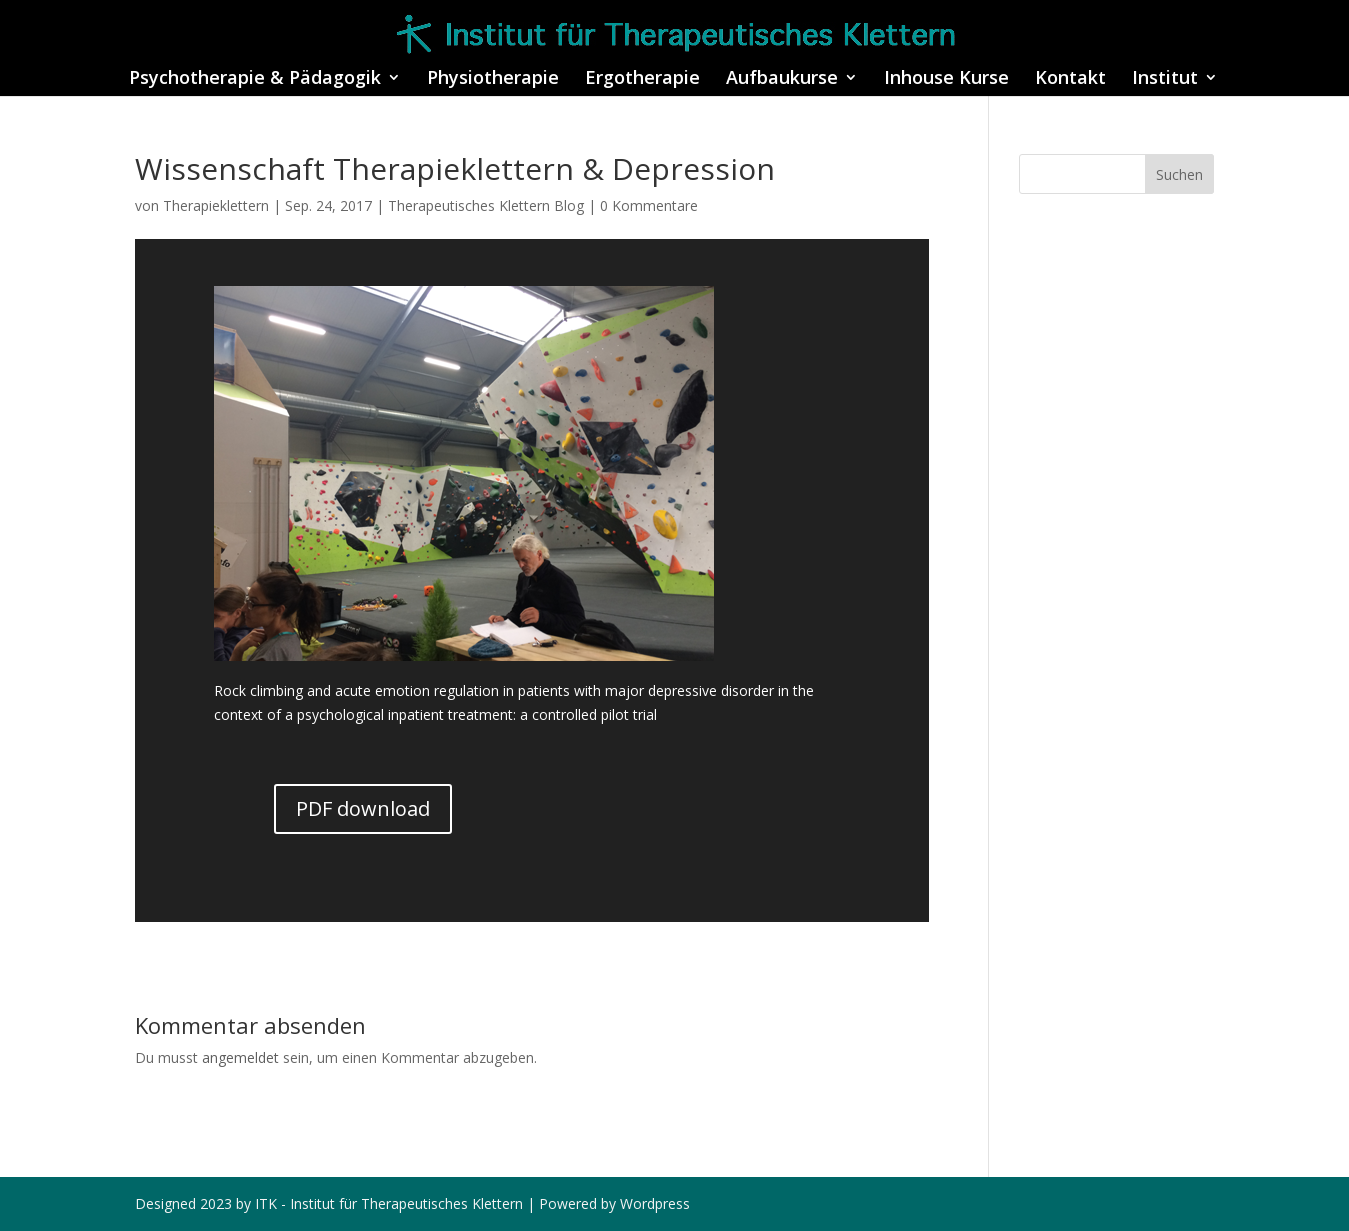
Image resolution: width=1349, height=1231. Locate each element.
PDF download (363, 808)
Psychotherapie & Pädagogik (255, 79)
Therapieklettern (216, 205)
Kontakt (1070, 79)
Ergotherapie (642, 79)
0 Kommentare (649, 205)
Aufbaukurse (782, 79)
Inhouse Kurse (946, 79)
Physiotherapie (493, 79)
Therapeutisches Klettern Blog (486, 205)
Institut (1165, 79)
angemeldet (240, 1057)
